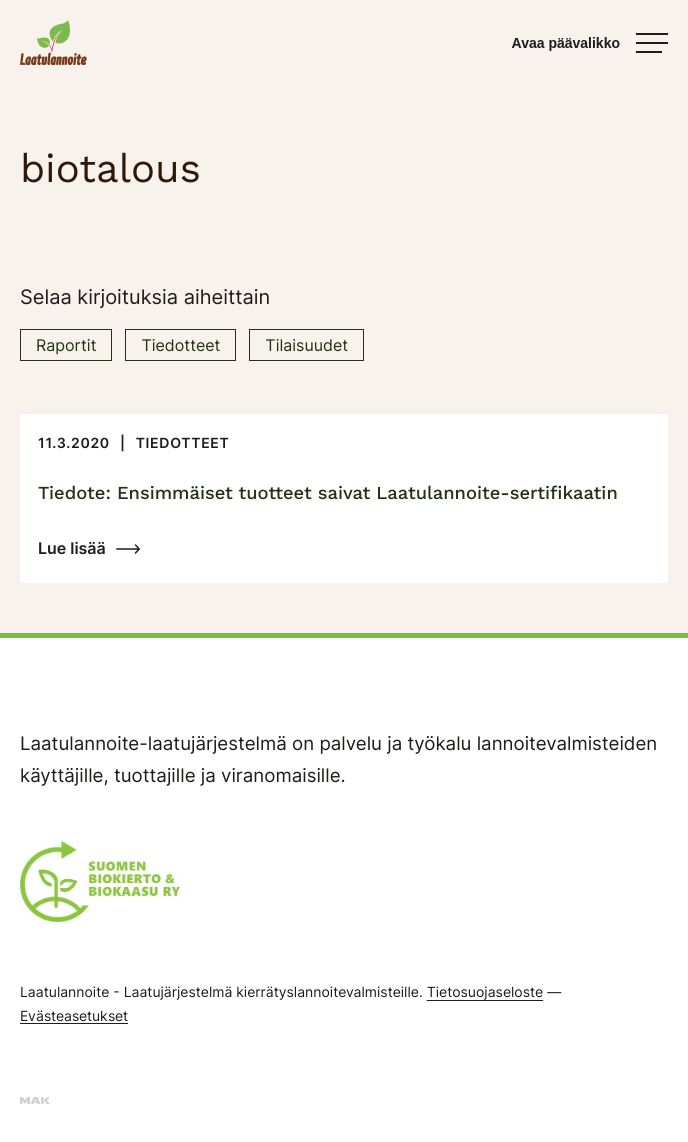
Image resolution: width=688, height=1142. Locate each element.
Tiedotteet (180, 345)
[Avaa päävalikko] (590, 43)
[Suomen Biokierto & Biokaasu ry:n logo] (100, 887)
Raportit (66, 345)
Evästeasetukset (74, 1015)
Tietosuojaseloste (485, 992)
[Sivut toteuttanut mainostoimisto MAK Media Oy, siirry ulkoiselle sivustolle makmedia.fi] (35, 1099)
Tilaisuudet (306, 345)
